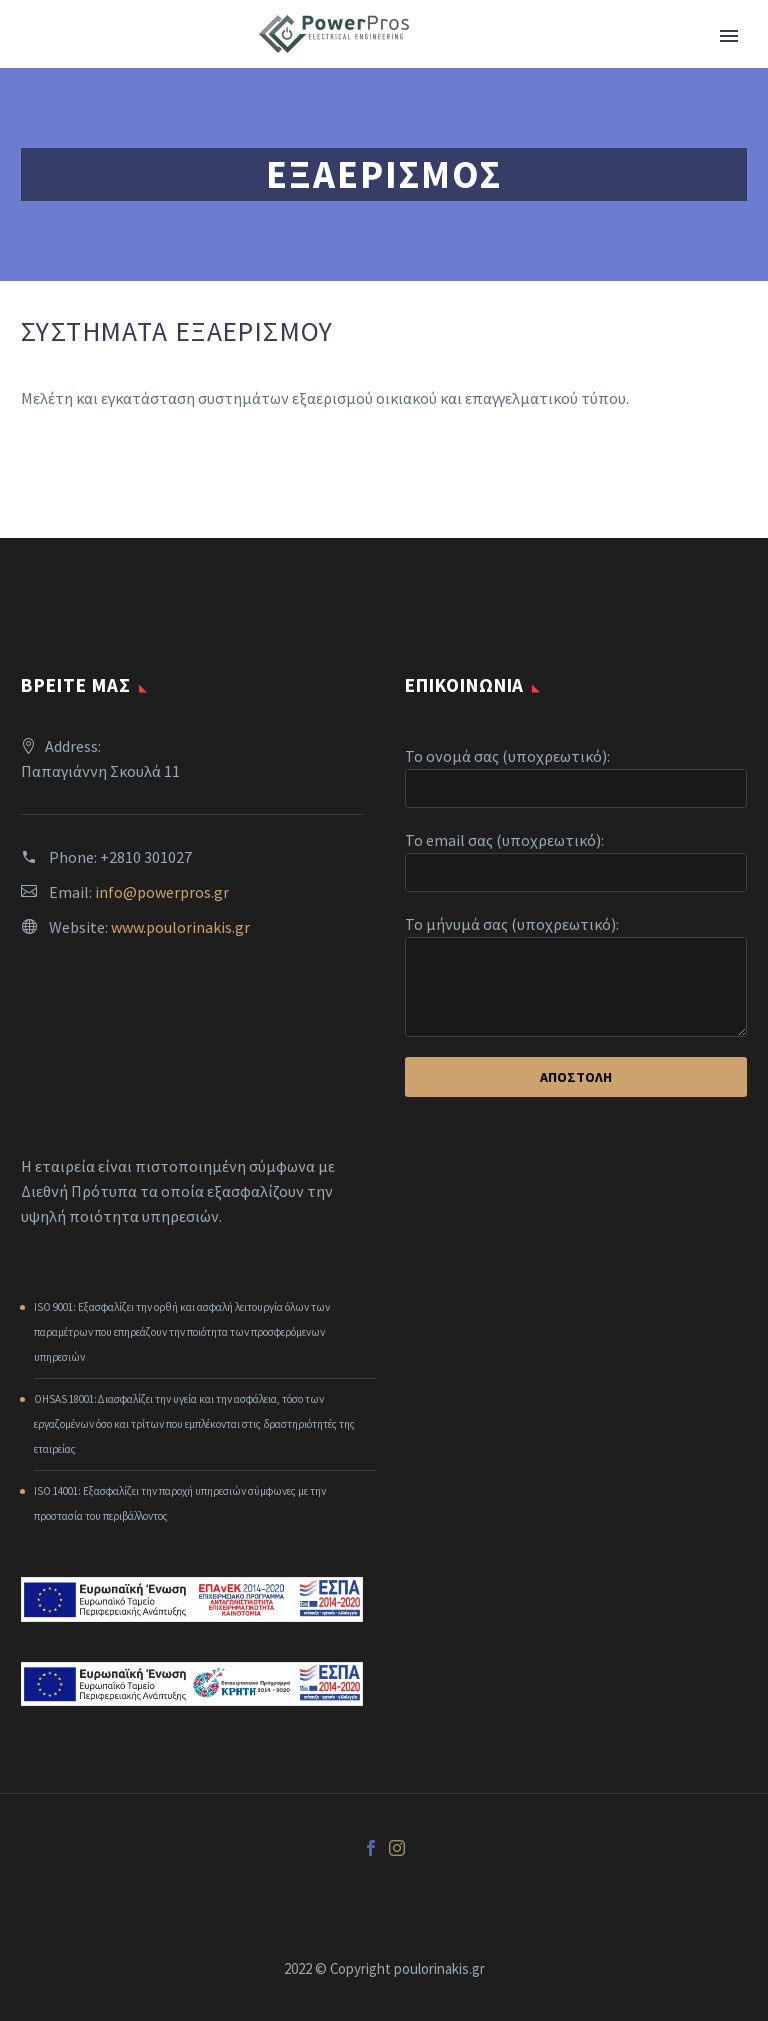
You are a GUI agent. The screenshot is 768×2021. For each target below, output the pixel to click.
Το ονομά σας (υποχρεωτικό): (507, 756)
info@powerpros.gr (162, 892)
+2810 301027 (146, 857)
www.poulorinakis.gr (180, 927)
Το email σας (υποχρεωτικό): (504, 840)
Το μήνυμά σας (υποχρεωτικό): (512, 924)
